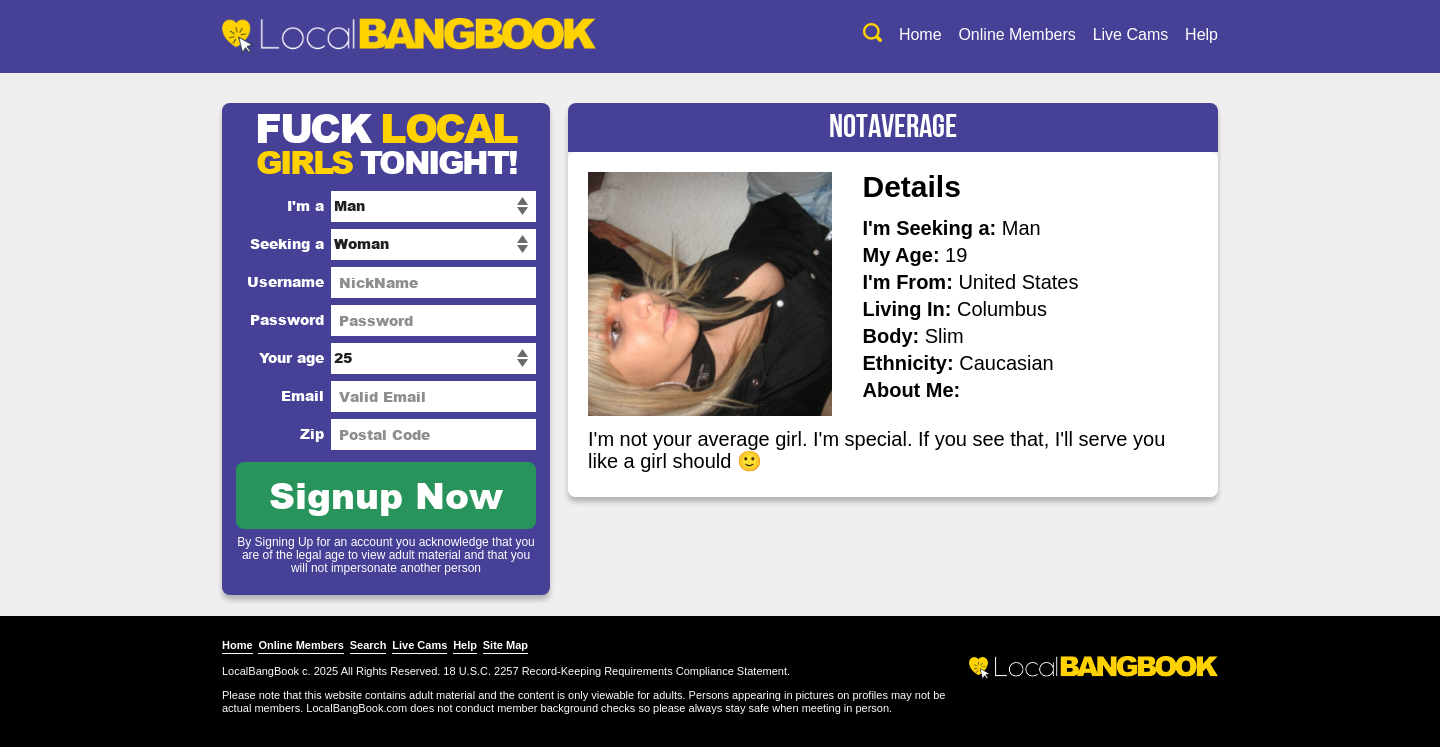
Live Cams (1131, 34)
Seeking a (287, 243)
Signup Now (386, 494)
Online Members (1016, 34)
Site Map (505, 645)
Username (285, 281)
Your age (291, 357)
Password (287, 319)
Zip (312, 433)
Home (920, 34)
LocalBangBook (260, 671)
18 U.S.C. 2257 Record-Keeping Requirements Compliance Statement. (616, 671)
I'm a (305, 205)
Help (1201, 34)
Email (302, 395)
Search (368, 645)
